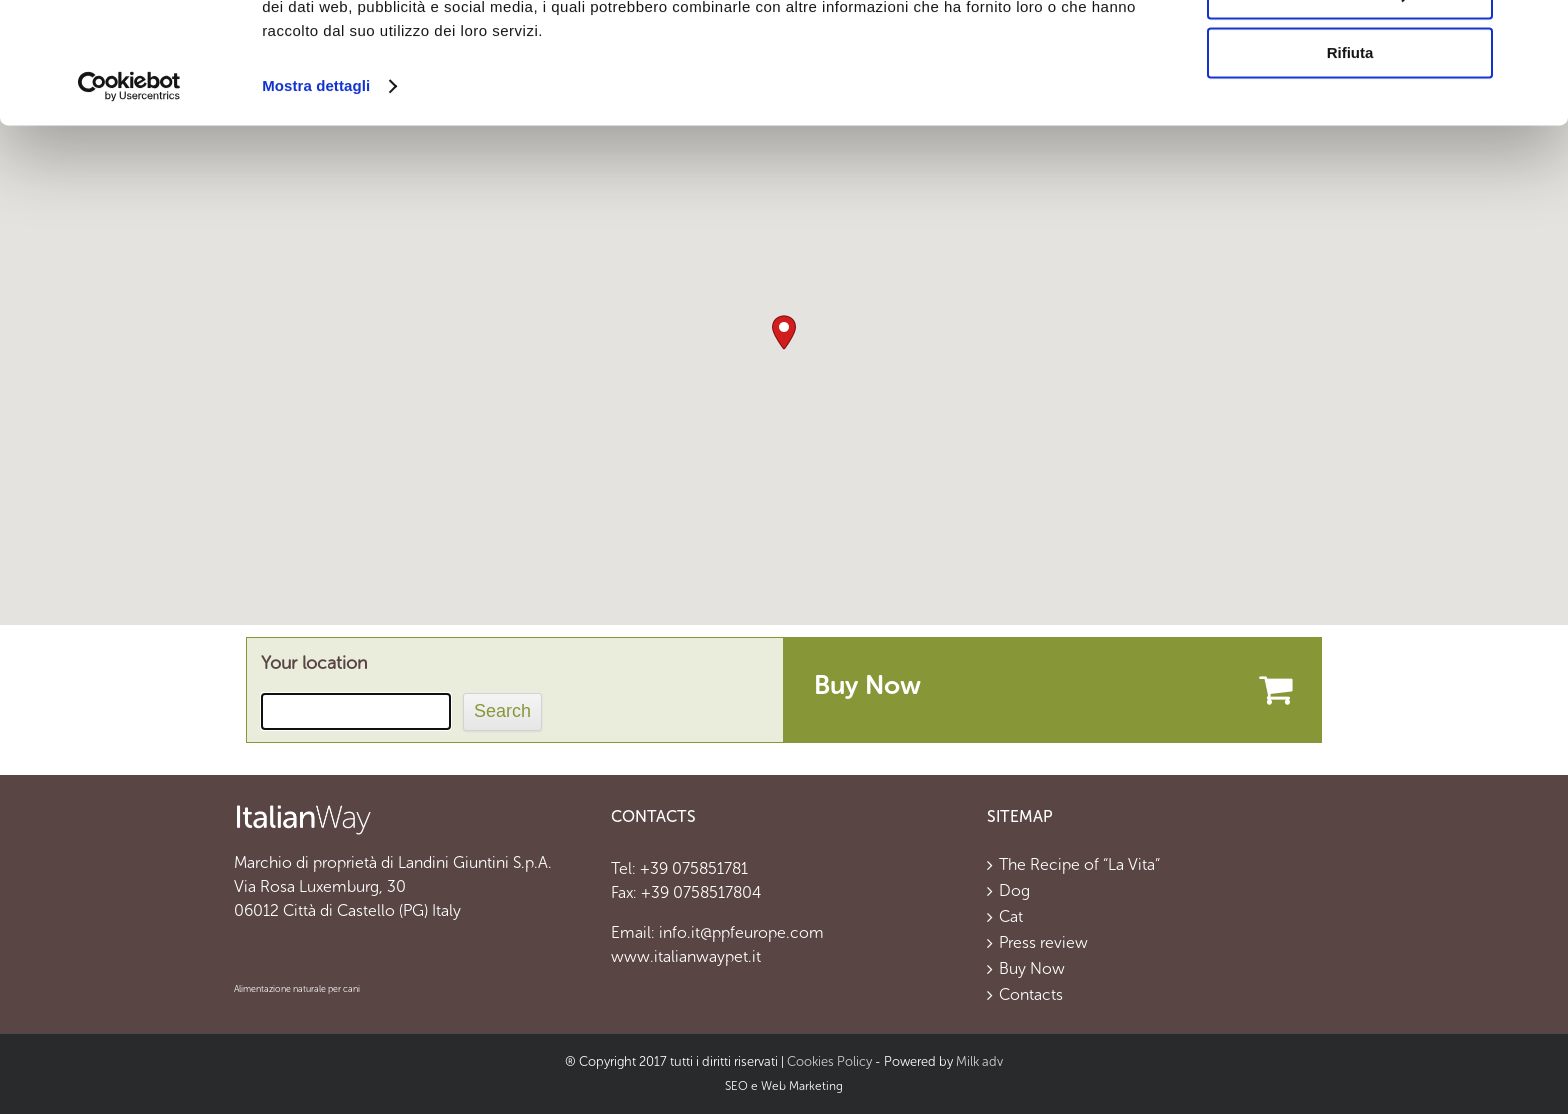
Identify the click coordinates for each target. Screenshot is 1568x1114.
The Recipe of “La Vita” (1079, 865)
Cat (1011, 917)
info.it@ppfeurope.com (741, 932)
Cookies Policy (829, 1061)
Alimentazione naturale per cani (297, 989)
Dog (1014, 891)
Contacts (1031, 995)
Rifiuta (1350, 166)
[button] (784, 332)
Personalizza (1350, 108)
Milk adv (979, 1061)
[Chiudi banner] (1537, 31)
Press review (1043, 943)
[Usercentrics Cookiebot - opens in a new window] (129, 200)
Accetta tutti (1350, 49)
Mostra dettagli (316, 199)
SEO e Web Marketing (784, 1086)
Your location (314, 663)
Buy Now (1032, 969)
